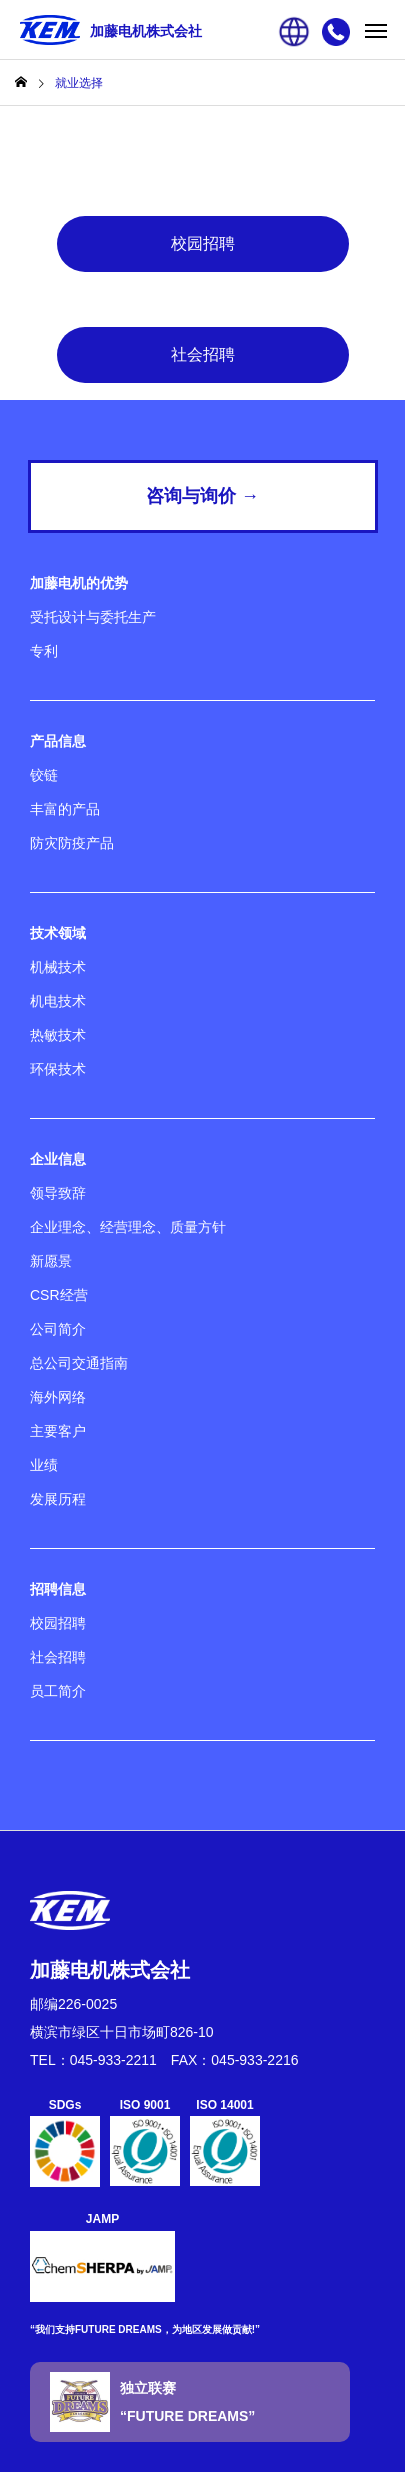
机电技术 (58, 1001)
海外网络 (58, 1397)
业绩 (44, 1465)
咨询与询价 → (202, 496)
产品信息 (58, 741)
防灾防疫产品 (72, 843)
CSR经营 (59, 1295)
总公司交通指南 (79, 1363)
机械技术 (58, 967)
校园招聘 (203, 243)
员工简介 (58, 1691)
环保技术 (58, 1069)
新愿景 (51, 1261)
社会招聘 (203, 354)
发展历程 (58, 1499)
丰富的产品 (65, 809)
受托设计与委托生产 (93, 617)
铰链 (44, 775)
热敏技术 (58, 1035)
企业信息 (58, 1159)
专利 (44, 651)
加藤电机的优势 (79, 583)
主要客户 (58, 1431)
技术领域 (58, 933)
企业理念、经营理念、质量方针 (128, 1227)
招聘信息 (58, 1589)
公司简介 (58, 1329)
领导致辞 (58, 1193)
